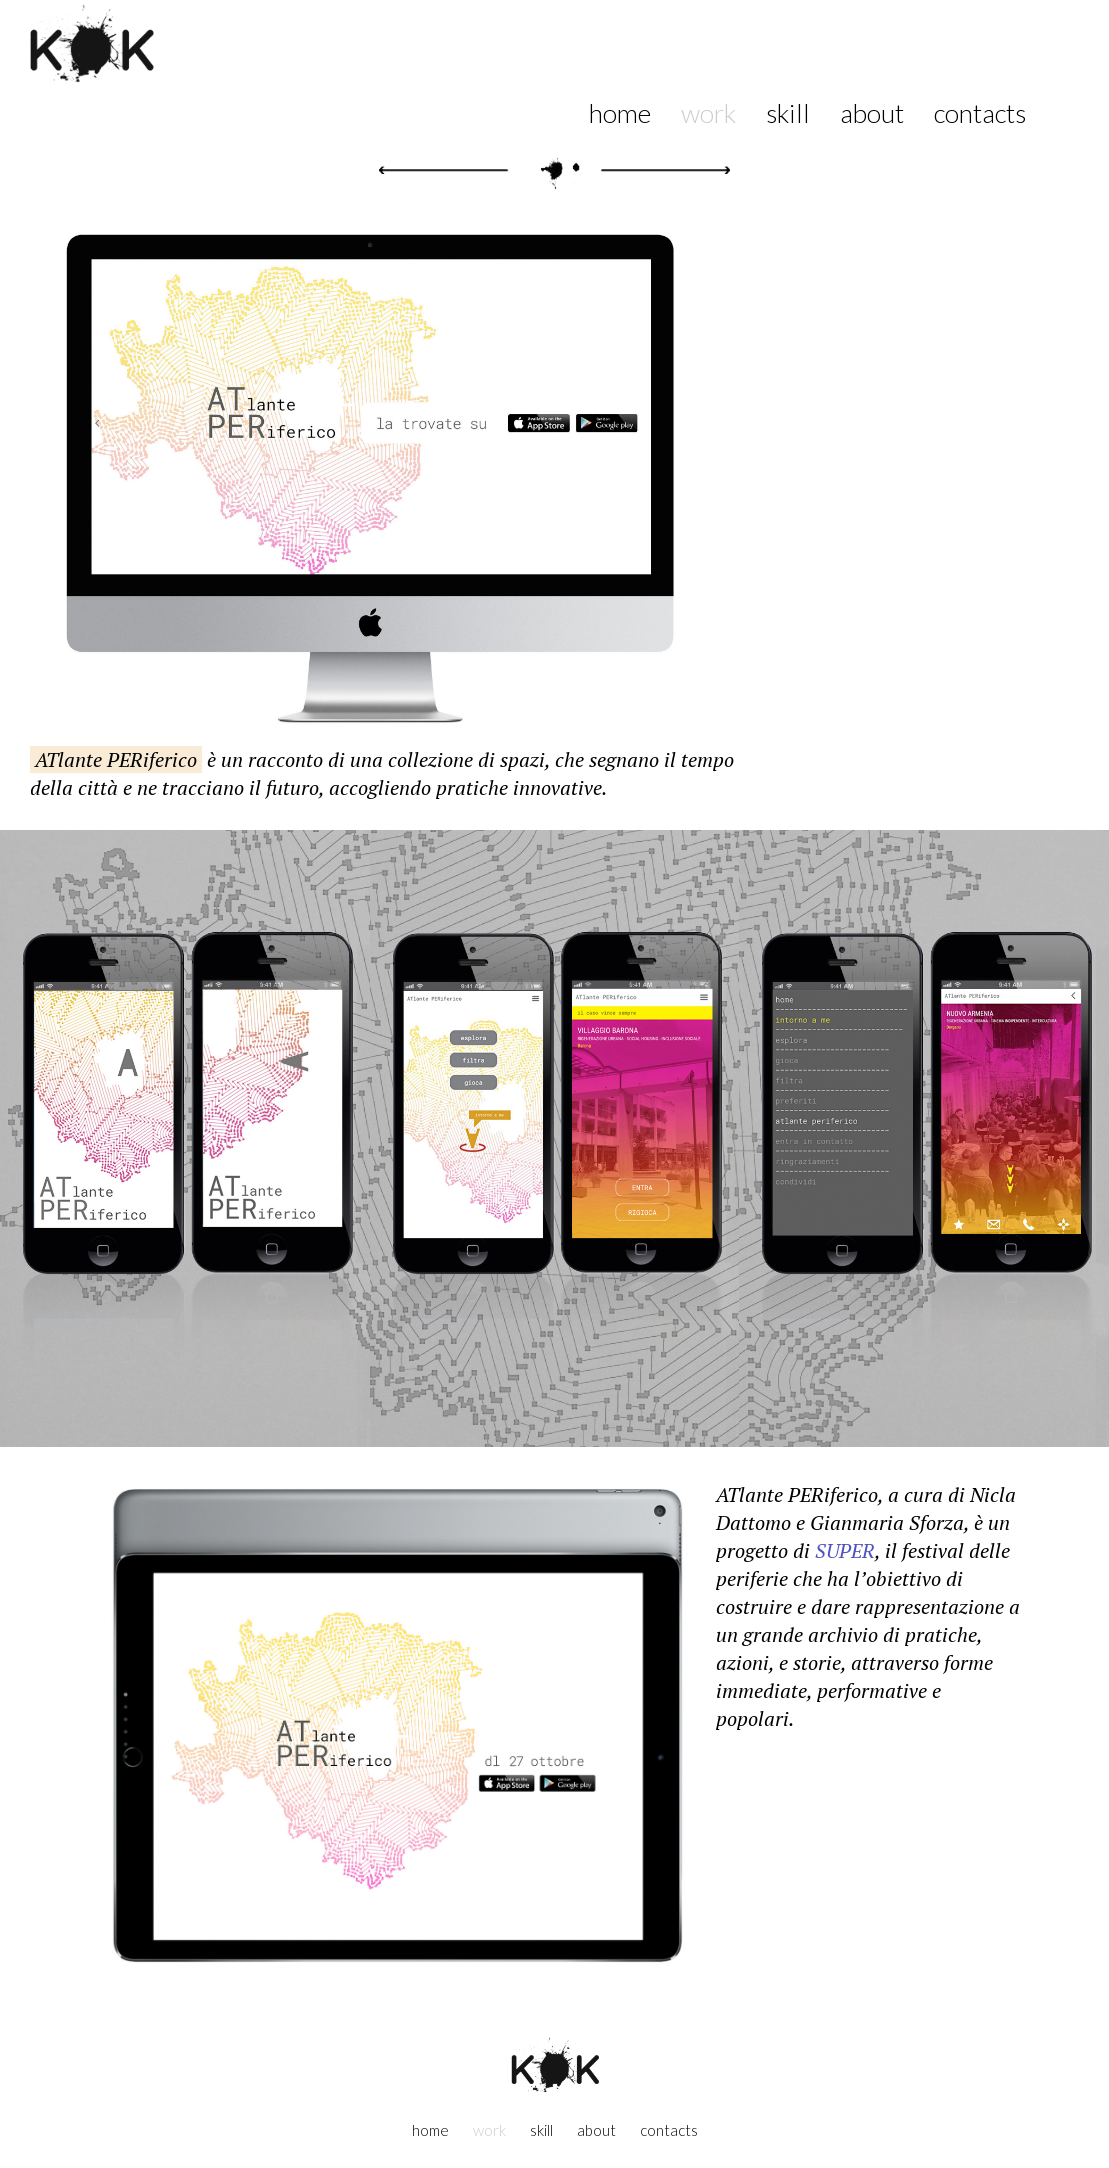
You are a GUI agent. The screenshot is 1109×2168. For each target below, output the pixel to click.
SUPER (845, 1550)
